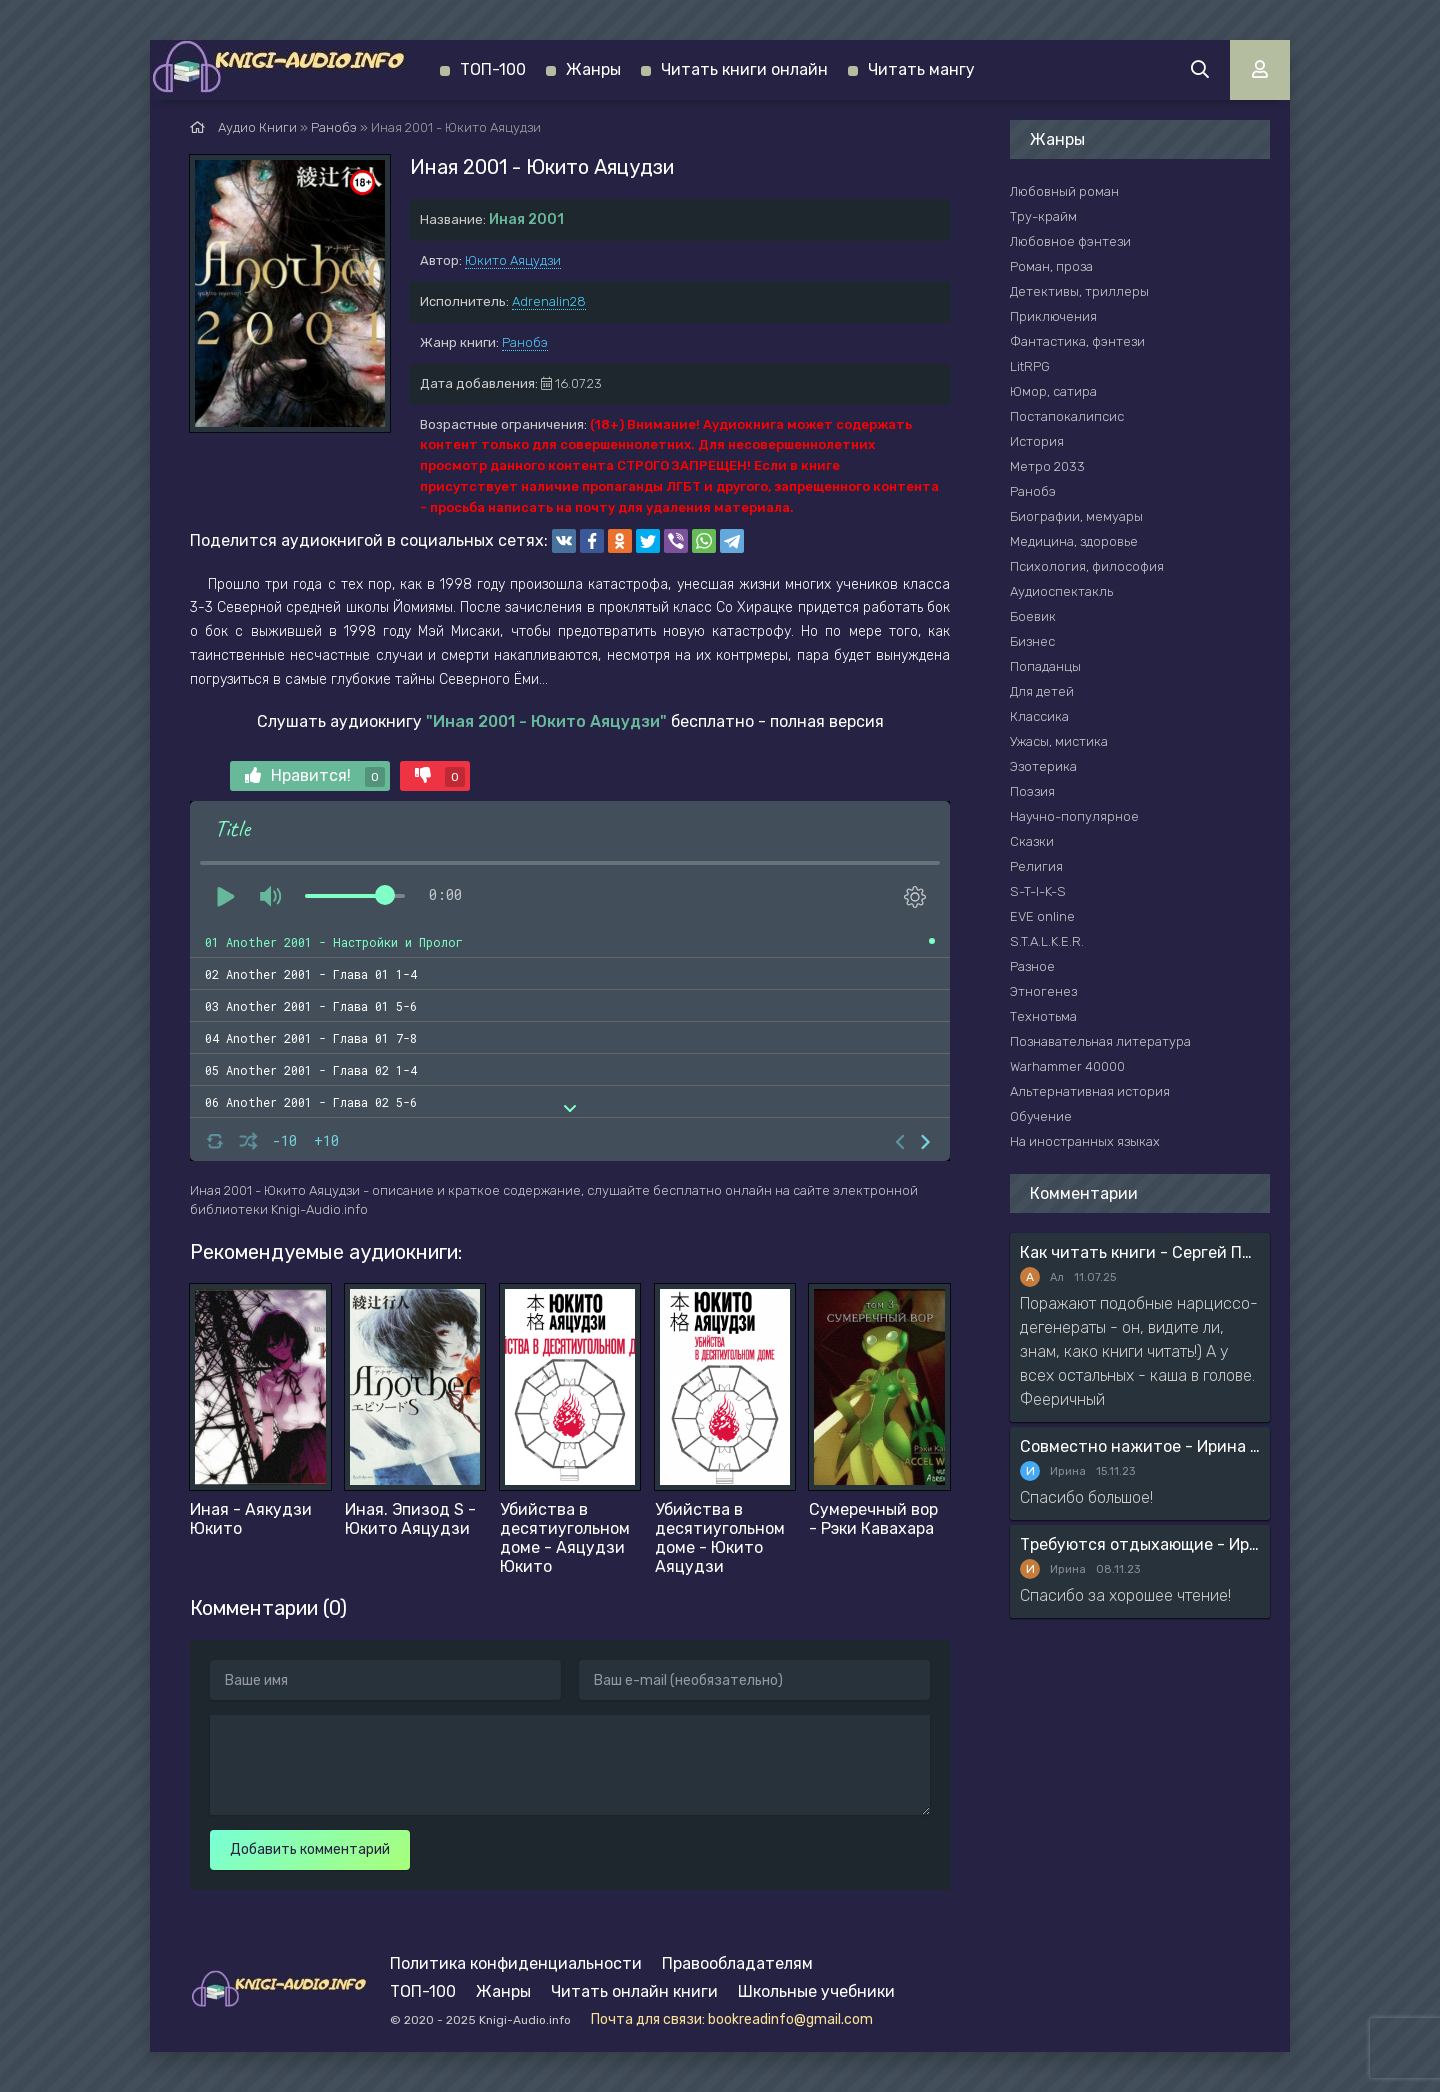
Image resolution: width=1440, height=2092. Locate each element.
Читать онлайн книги (634, 1991)
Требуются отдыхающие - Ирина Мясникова (1140, 1544)
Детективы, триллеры (1079, 291)
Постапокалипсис (1067, 416)
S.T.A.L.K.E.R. (1047, 941)
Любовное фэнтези (1070, 241)
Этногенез (1043, 991)
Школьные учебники (816, 1991)
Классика (1039, 716)
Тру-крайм (1043, 216)
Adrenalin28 (549, 301)
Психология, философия (1087, 566)
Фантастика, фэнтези (1077, 341)
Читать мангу (921, 69)
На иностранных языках (1085, 1141)
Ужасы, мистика (1059, 741)
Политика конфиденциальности (516, 1963)
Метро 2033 (1047, 466)
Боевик (1033, 616)
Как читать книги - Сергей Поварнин (1140, 1252)
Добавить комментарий (310, 1849)
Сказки (1032, 841)
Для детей (1042, 691)
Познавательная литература (1100, 1041)
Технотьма (1043, 1016)
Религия (1036, 866)
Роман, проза (1051, 266)
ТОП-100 (493, 69)
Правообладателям (737, 1963)
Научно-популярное (1074, 816)
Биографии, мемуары (1076, 516)
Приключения (1053, 316)
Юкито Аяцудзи (513, 260)
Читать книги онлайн (744, 69)
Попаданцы (1045, 666)
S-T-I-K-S (1038, 891)
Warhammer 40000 (1067, 1066)
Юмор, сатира (1053, 391)
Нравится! (315, 776)
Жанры (593, 69)
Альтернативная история (1090, 1091)
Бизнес (1032, 641)
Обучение (1041, 1116)
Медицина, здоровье (1074, 541)
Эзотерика (1043, 766)
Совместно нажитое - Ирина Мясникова (1140, 1446)
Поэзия (1032, 791)
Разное (1032, 966)
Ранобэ (525, 342)
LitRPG (1030, 366)
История (1037, 441)
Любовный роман (1064, 191)
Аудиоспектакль (1061, 591)
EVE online (1042, 916)
